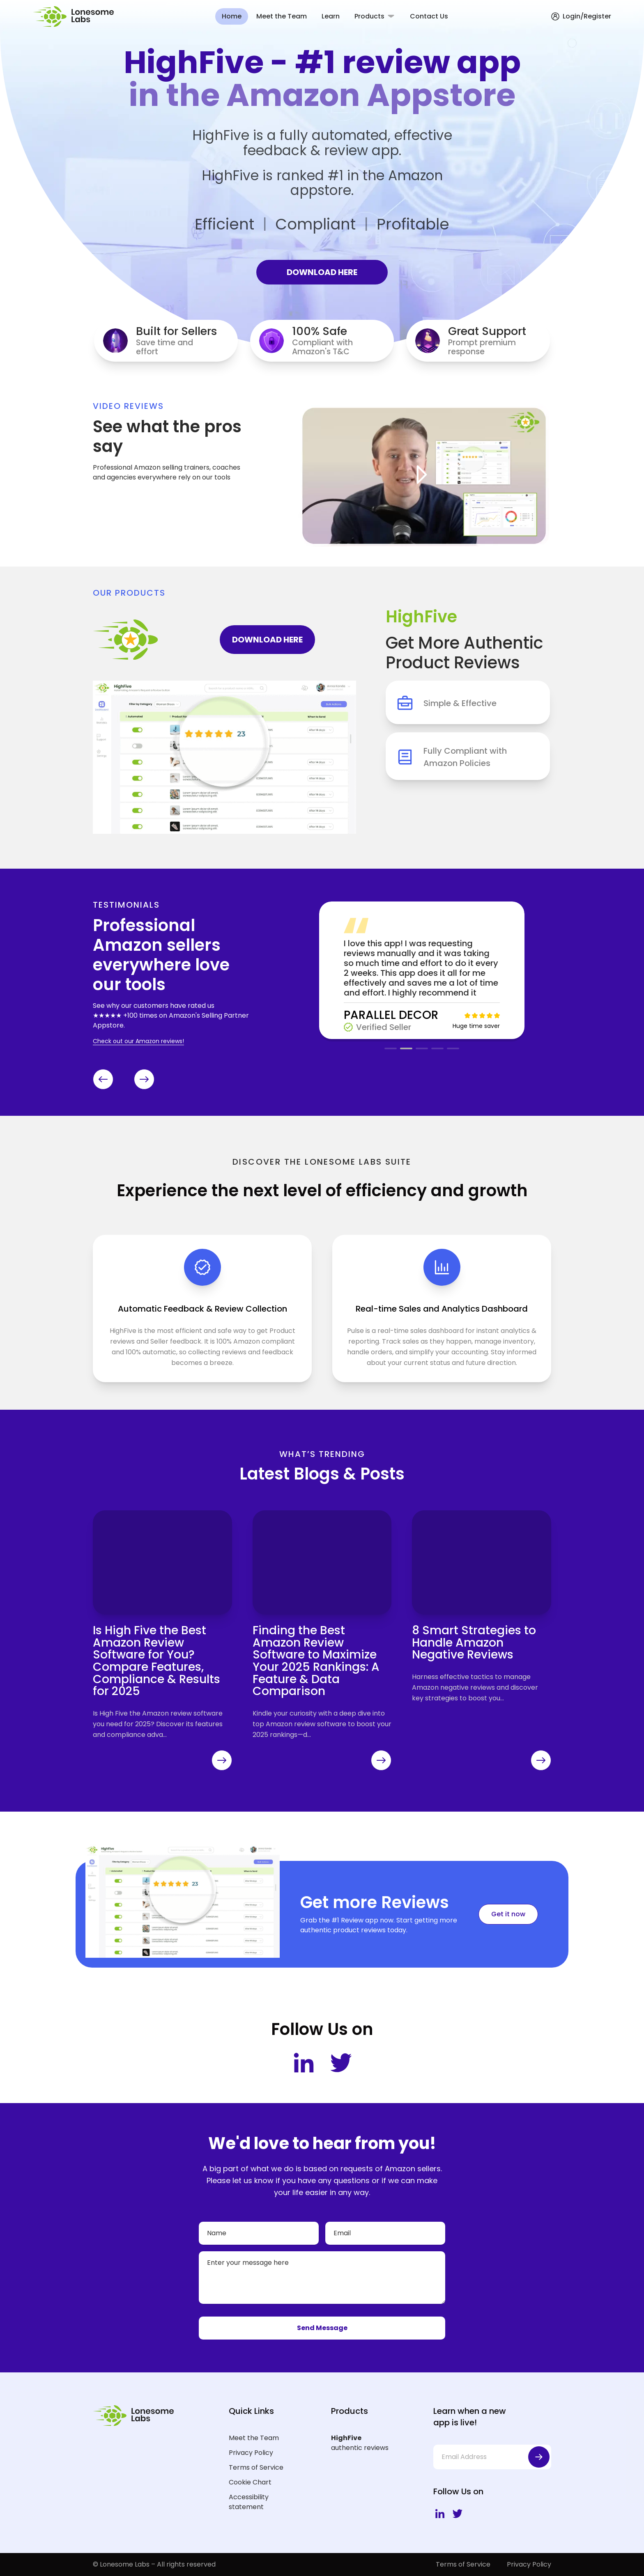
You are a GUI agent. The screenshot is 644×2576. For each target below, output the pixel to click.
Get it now (508, 1914)
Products (369, 16)
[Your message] (322, 2277)
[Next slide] (144, 1079)
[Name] (259, 2233)
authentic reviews (369, 2442)
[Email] (385, 2233)
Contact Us (429, 16)
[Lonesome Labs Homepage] (76, 16)
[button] (390, 1048)
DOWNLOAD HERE (322, 272)
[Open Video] (421, 475)
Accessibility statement (249, 2502)
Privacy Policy (251, 2452)
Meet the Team (281, 16)
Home (232, 16)
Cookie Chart (250, 2482)
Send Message (322, 2328)
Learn (331, 16)
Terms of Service (256, 2467)
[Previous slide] (103, 1079)
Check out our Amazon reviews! (138, 1041)
